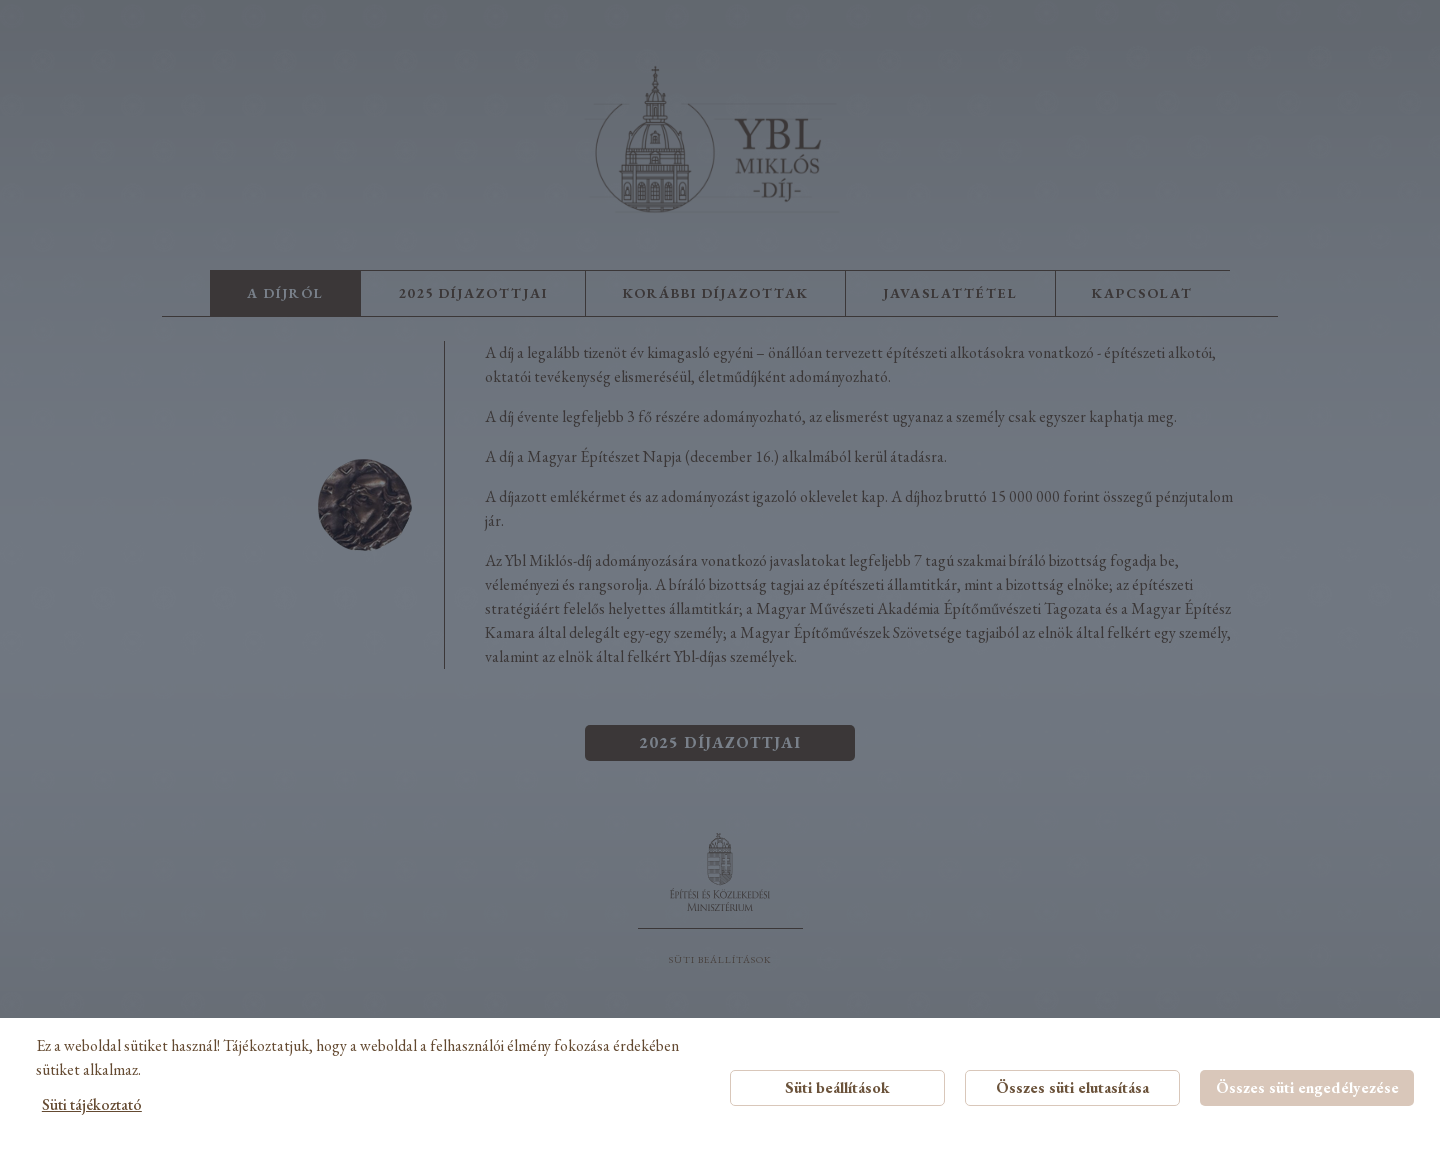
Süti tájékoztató (92, 1104)
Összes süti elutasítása (1072, 1087)
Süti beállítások (837, 1087)
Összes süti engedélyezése (1307, 1087)
